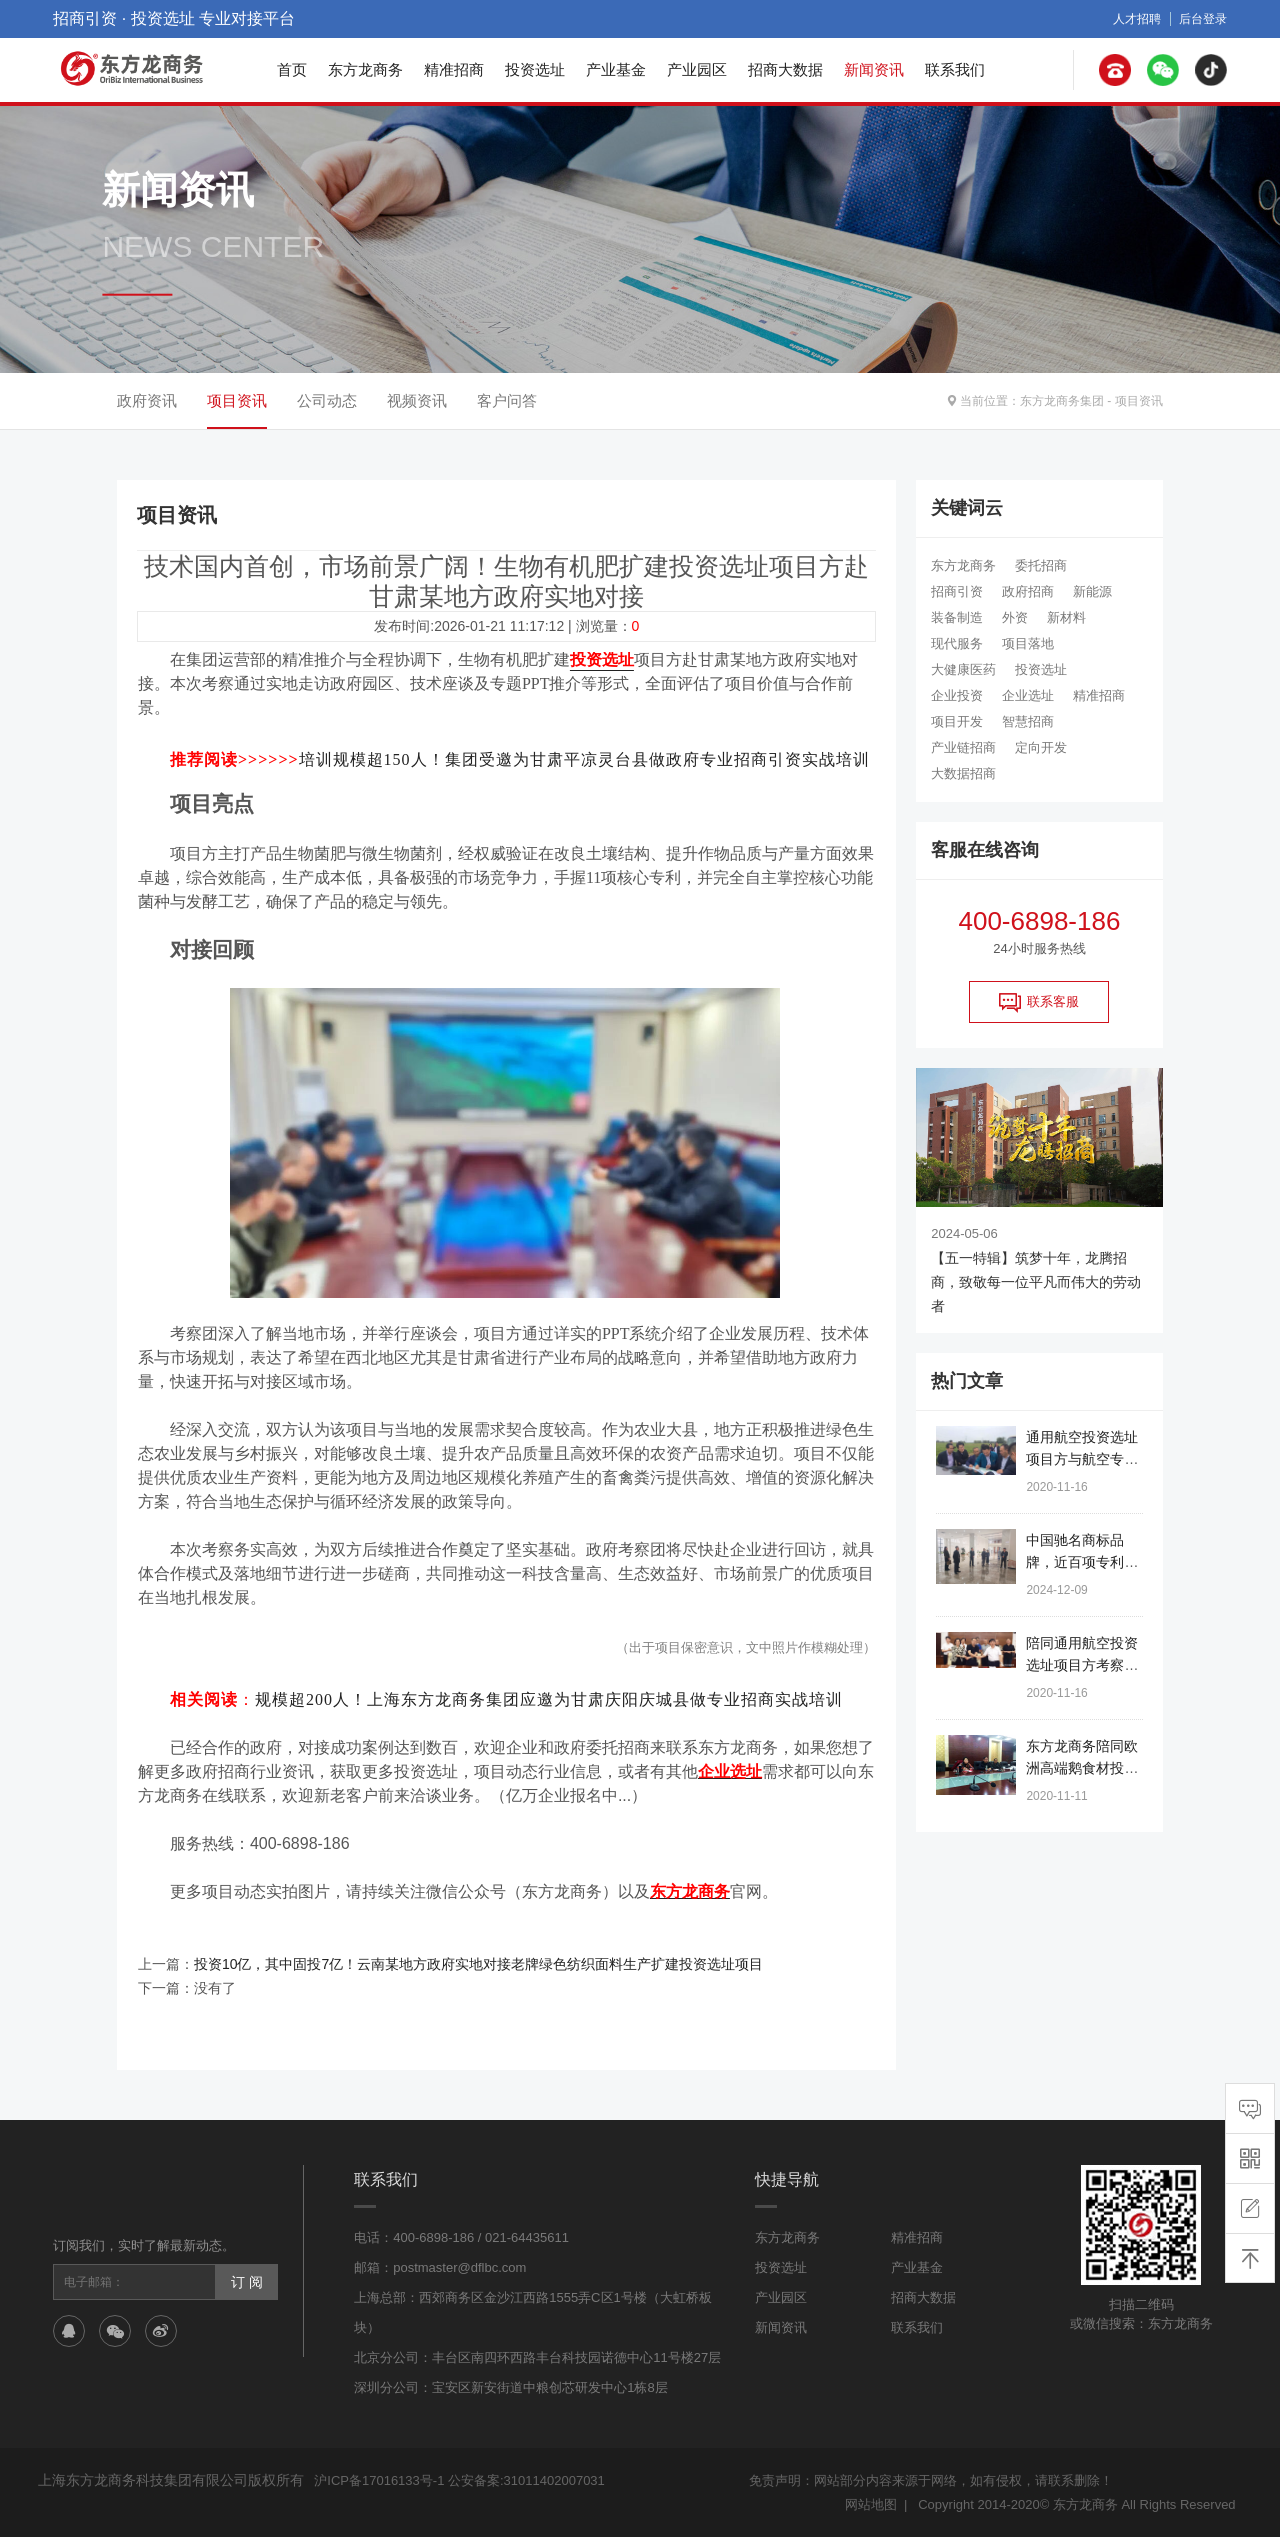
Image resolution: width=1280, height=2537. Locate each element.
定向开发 (1041, 747)
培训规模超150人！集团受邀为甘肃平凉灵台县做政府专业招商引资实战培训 (584, 759)
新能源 (1092, 591)
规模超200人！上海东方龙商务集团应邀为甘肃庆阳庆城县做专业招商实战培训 (549, 1699)
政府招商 (1028, 591)
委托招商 (1041, 565)
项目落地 (1028, 643)
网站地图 (871, 2504)
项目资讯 (1139, 401)
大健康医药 (963, 669)
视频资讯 (417, 400)
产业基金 (616, 69)
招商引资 (957, 591)
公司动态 (327, 400)
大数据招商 (963, 773)
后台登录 (1203, 19)
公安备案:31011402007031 (526, 2480)
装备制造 (957, 617)
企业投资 (957, 695)
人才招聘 (1137, 19)
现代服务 (957, 643)
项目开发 (957, 721)
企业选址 (1028, 695)
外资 (1015, 617)
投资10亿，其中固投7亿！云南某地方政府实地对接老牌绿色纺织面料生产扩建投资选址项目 (478, 1964)
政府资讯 (147, 400)
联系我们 (955, 69)
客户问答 (507, 400)
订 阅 (247, 2282)
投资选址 (535, 69)
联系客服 (1039, 1002)
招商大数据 (785, 69)
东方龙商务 (365, 69)
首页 (292, 69)
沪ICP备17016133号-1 (379, 2480)
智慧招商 (1028, 721)
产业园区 (697, 69)
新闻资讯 (874, 69)
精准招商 (454, 69)
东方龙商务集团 (1062, 401)
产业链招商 (963, 747)
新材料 (1066, 617)
